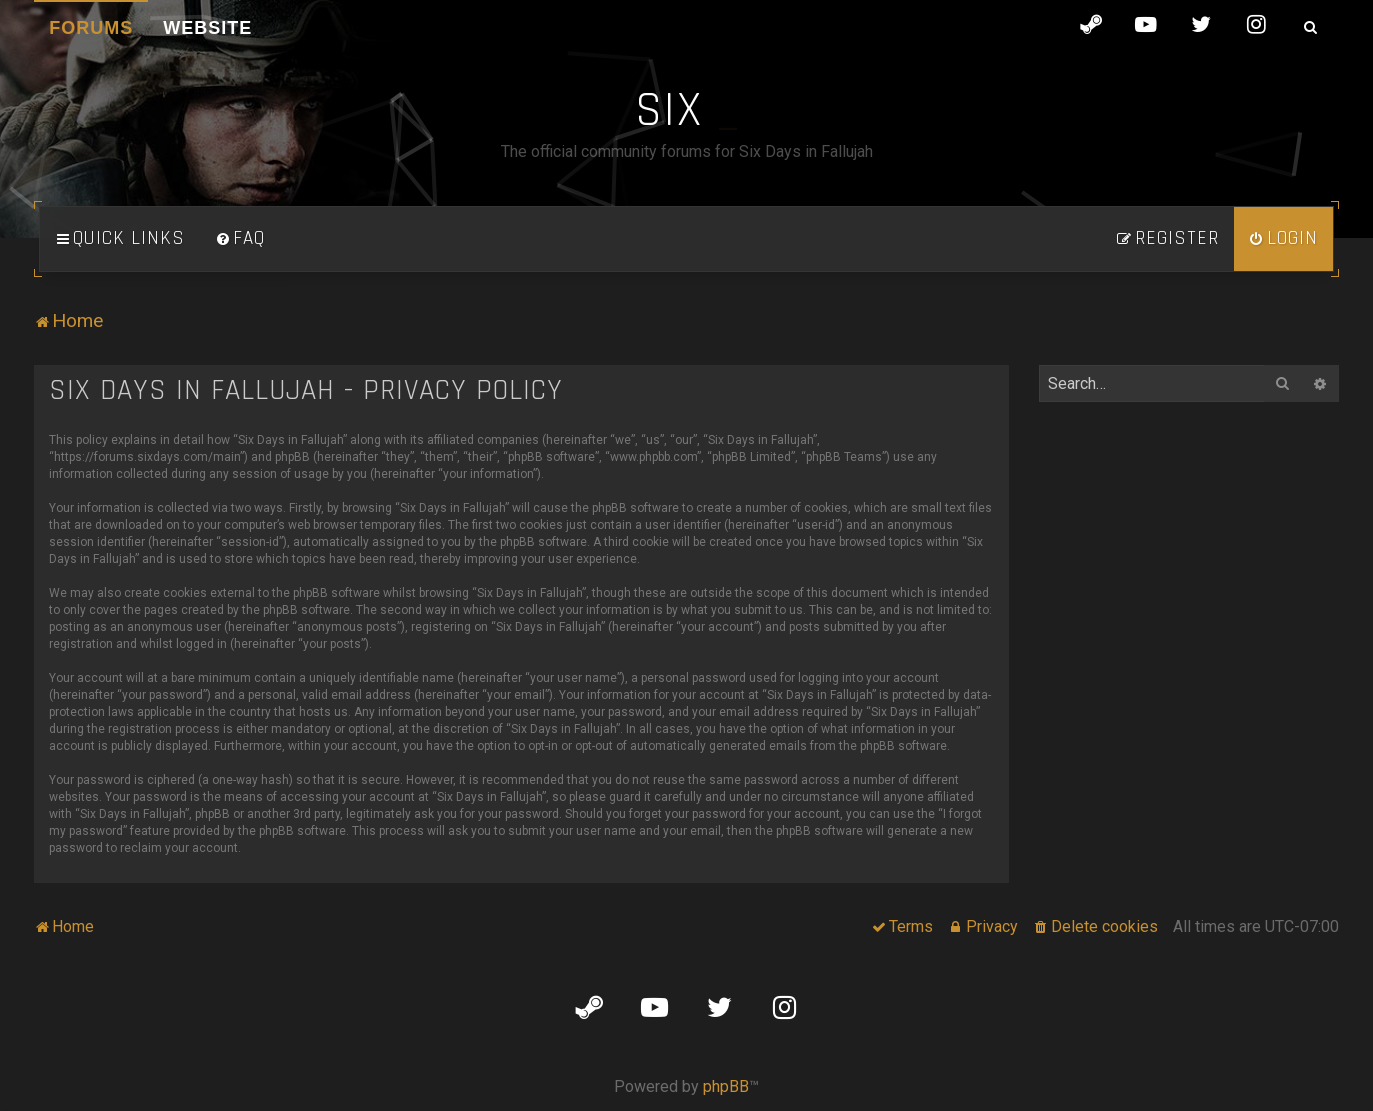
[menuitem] (240, 239)
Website (207, 28)
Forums (91, 28)
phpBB (726, 1086)
